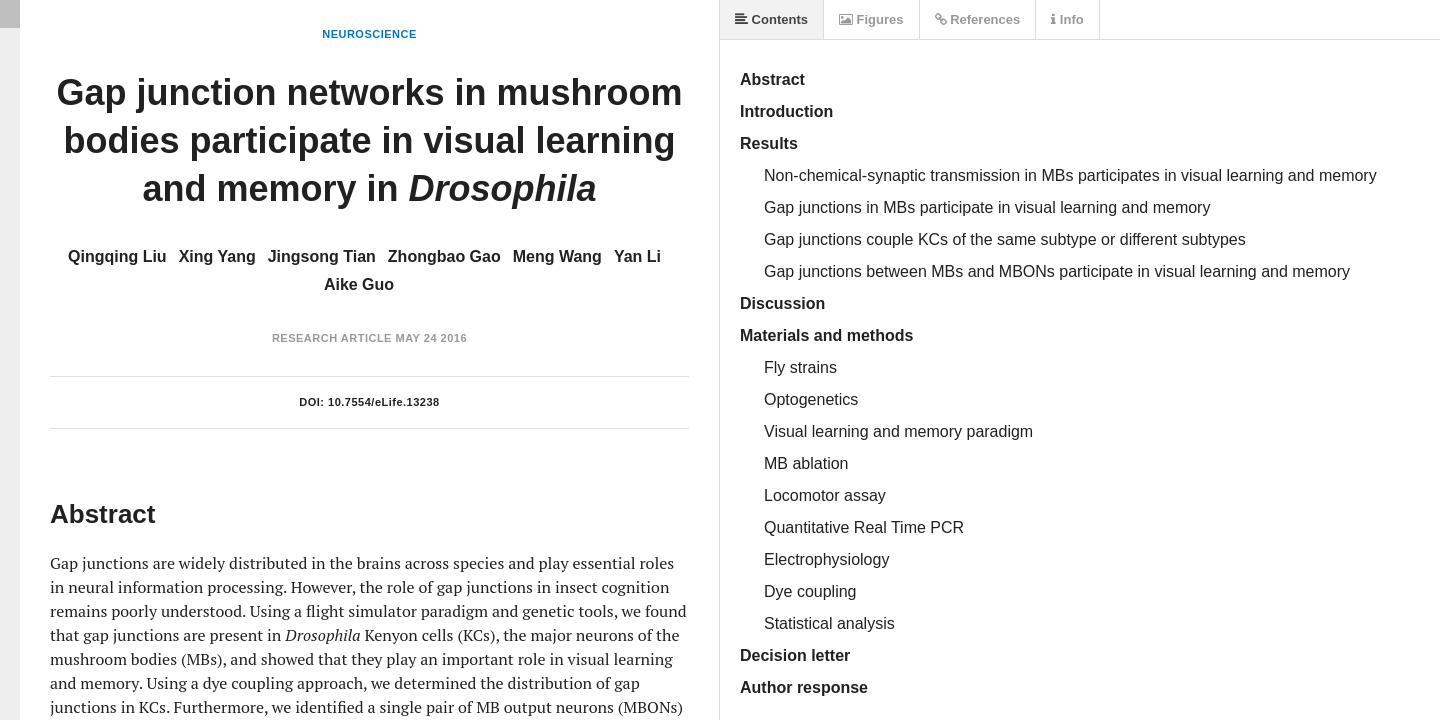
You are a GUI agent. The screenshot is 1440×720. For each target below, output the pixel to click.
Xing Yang (217, 256)
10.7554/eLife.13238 (384, 402)
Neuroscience (369, 34)
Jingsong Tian (322, 256)
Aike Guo (359, 284)
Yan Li (637, 256)
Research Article (332, 338)
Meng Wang (557, 256)
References (978, 19)
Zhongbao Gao (444, 256)
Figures (871, 19)
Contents (771, 19)
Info (1067, 19)
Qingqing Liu (117, 256)
